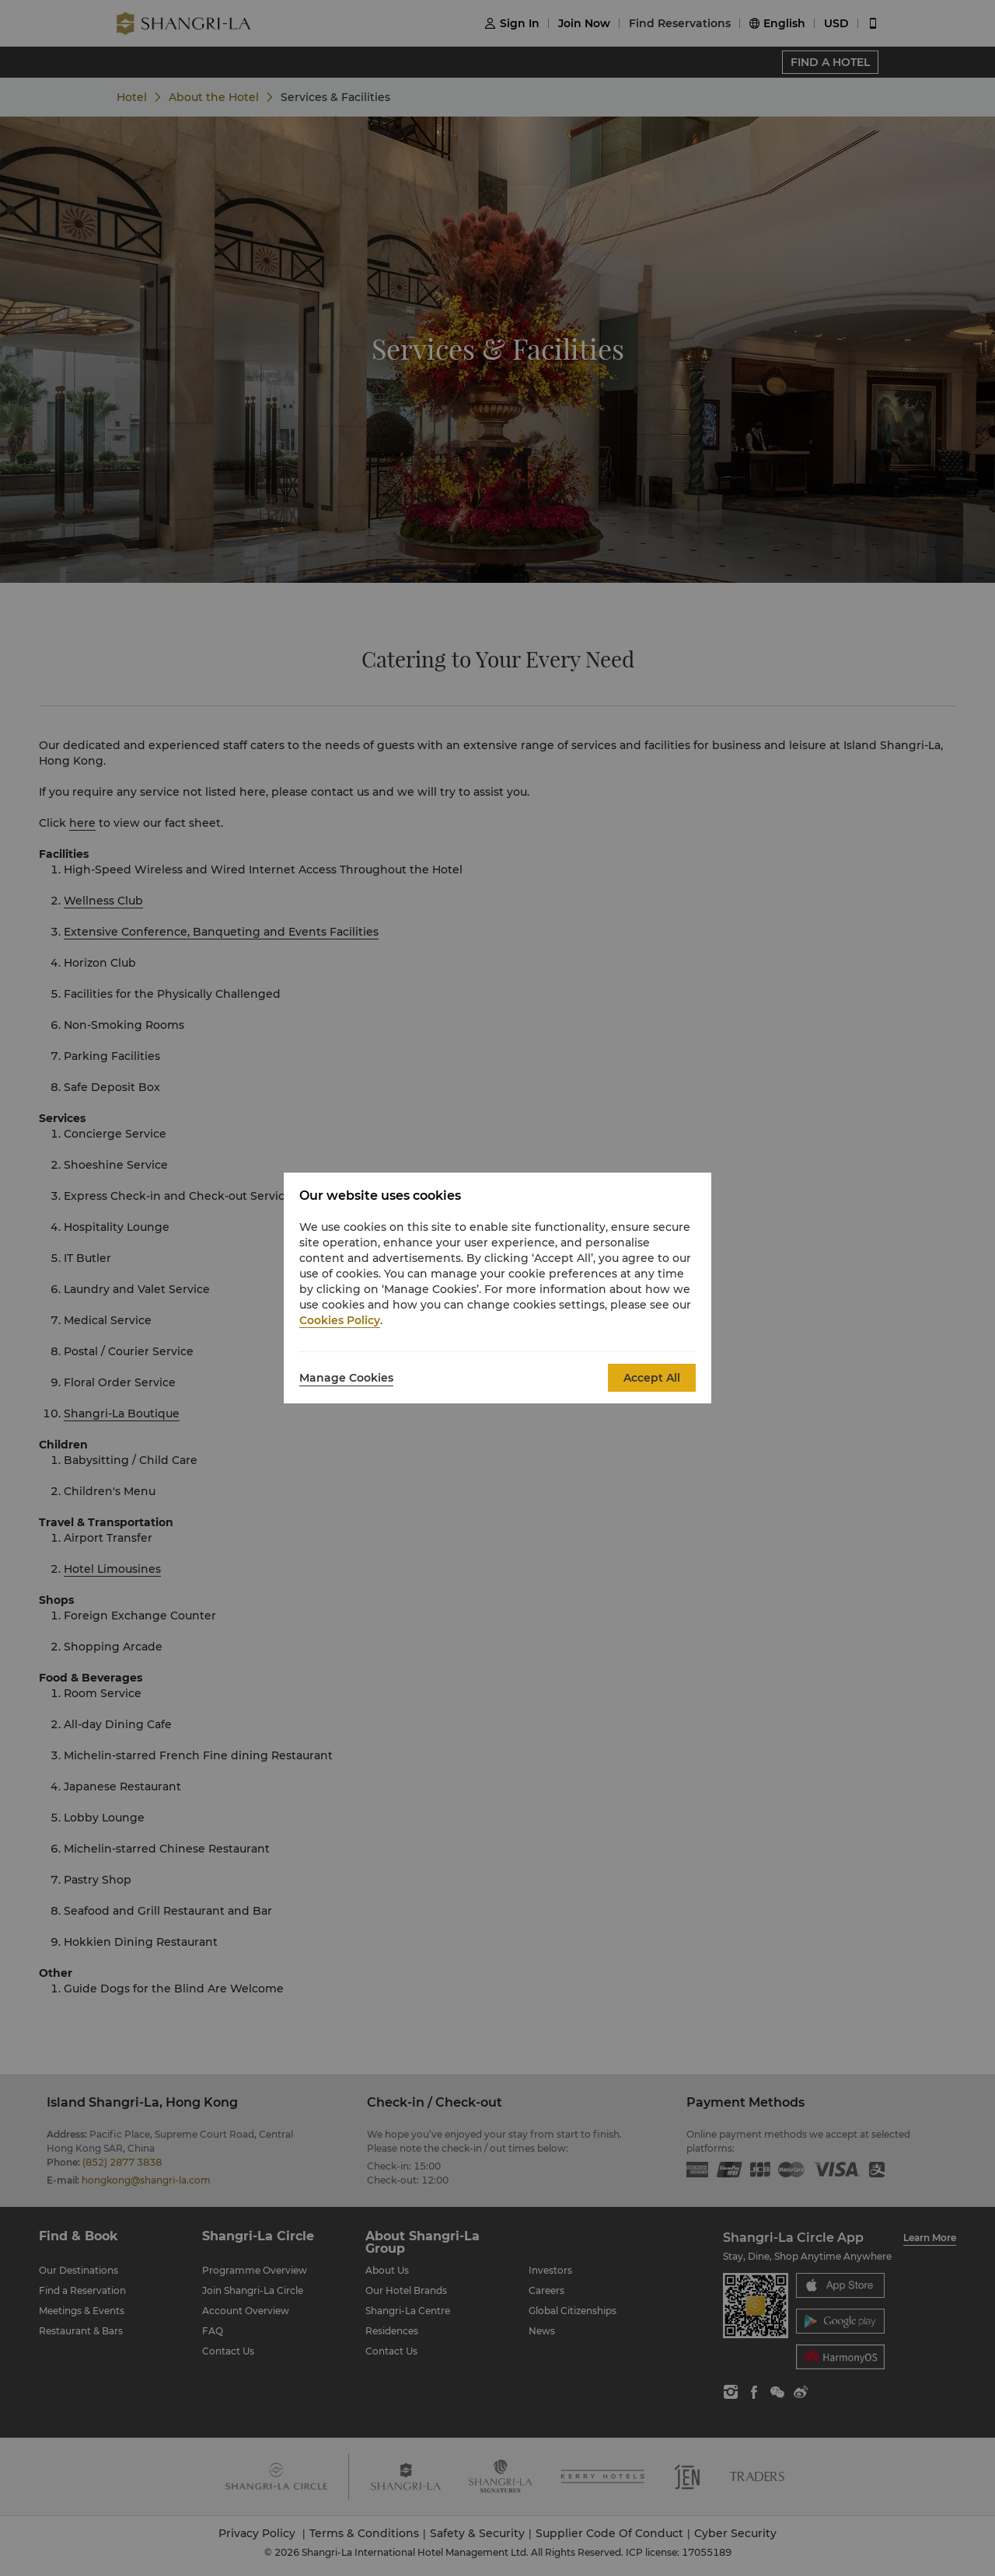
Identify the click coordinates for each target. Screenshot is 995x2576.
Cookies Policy (339, 1320)
